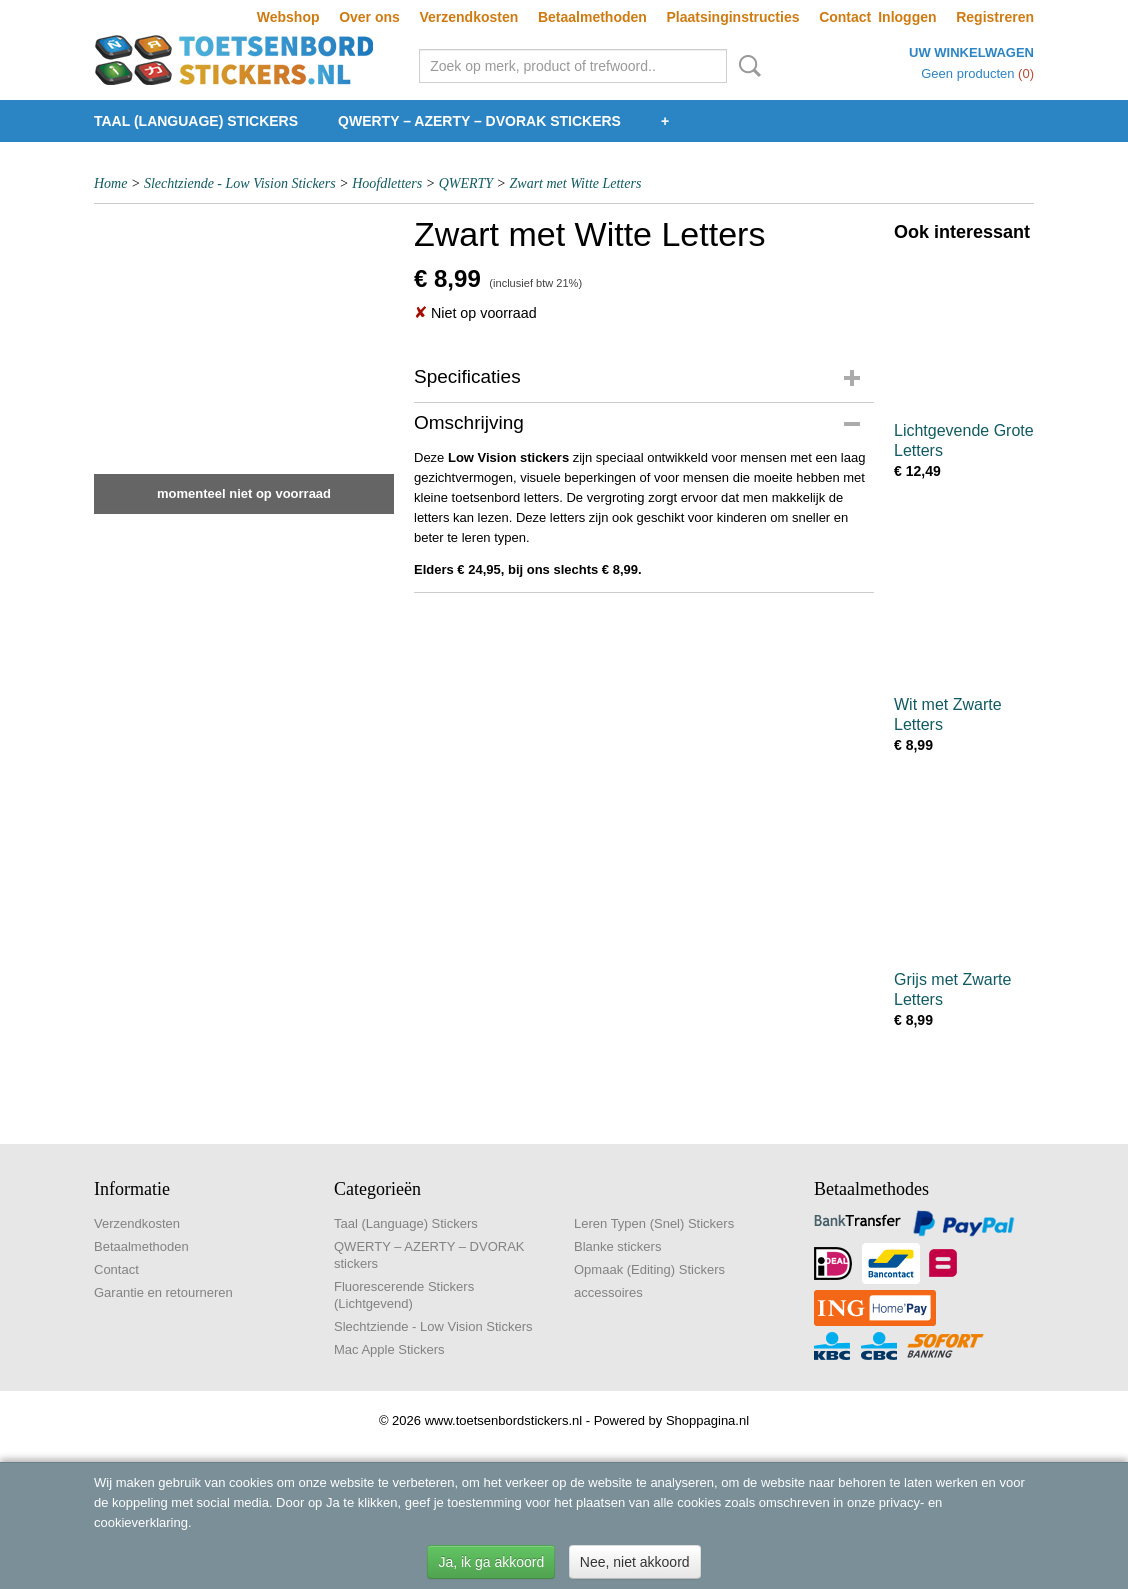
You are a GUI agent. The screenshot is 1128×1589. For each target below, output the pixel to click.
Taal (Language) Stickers (196, 121)
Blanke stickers (617, 1246)
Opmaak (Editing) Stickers (649, 1269)
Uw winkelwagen (971, 52)
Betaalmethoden (592, 17)
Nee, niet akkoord (635, 1562)
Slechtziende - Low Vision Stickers (240, 183)
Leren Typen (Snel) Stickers (654, 1223)
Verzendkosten (468, 17)
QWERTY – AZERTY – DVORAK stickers (479, 121)
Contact (845, 17)
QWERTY (466, 183)
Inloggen (907, 17)
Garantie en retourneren (163, 1292)
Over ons (369, 17)
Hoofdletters (387, 183)
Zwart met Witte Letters (576, 183)
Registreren (995, 17)
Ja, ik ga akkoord (491, 1562)
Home (110, 183)
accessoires (608, 1292)
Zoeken (746, 66)
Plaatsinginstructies (732, 17)
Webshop (288, 17)
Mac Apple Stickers (389, 1349)
